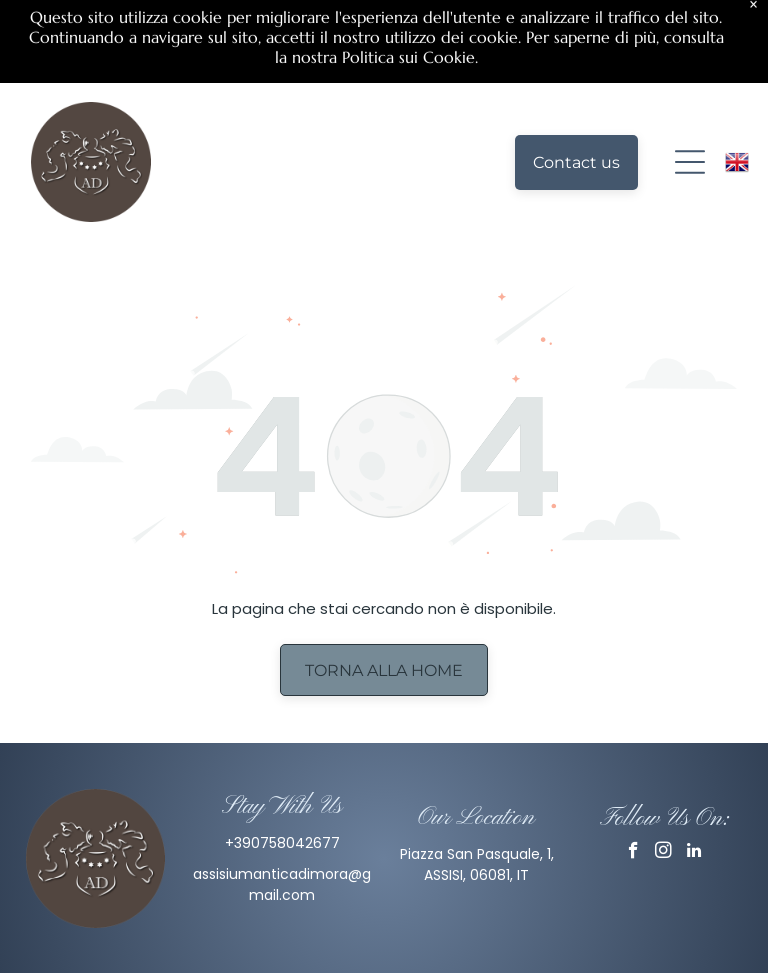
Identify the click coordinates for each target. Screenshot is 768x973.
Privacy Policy (384, 941)
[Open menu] (690, 76)
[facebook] (633, 767)
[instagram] (663, 767)
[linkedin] (693, 767)
